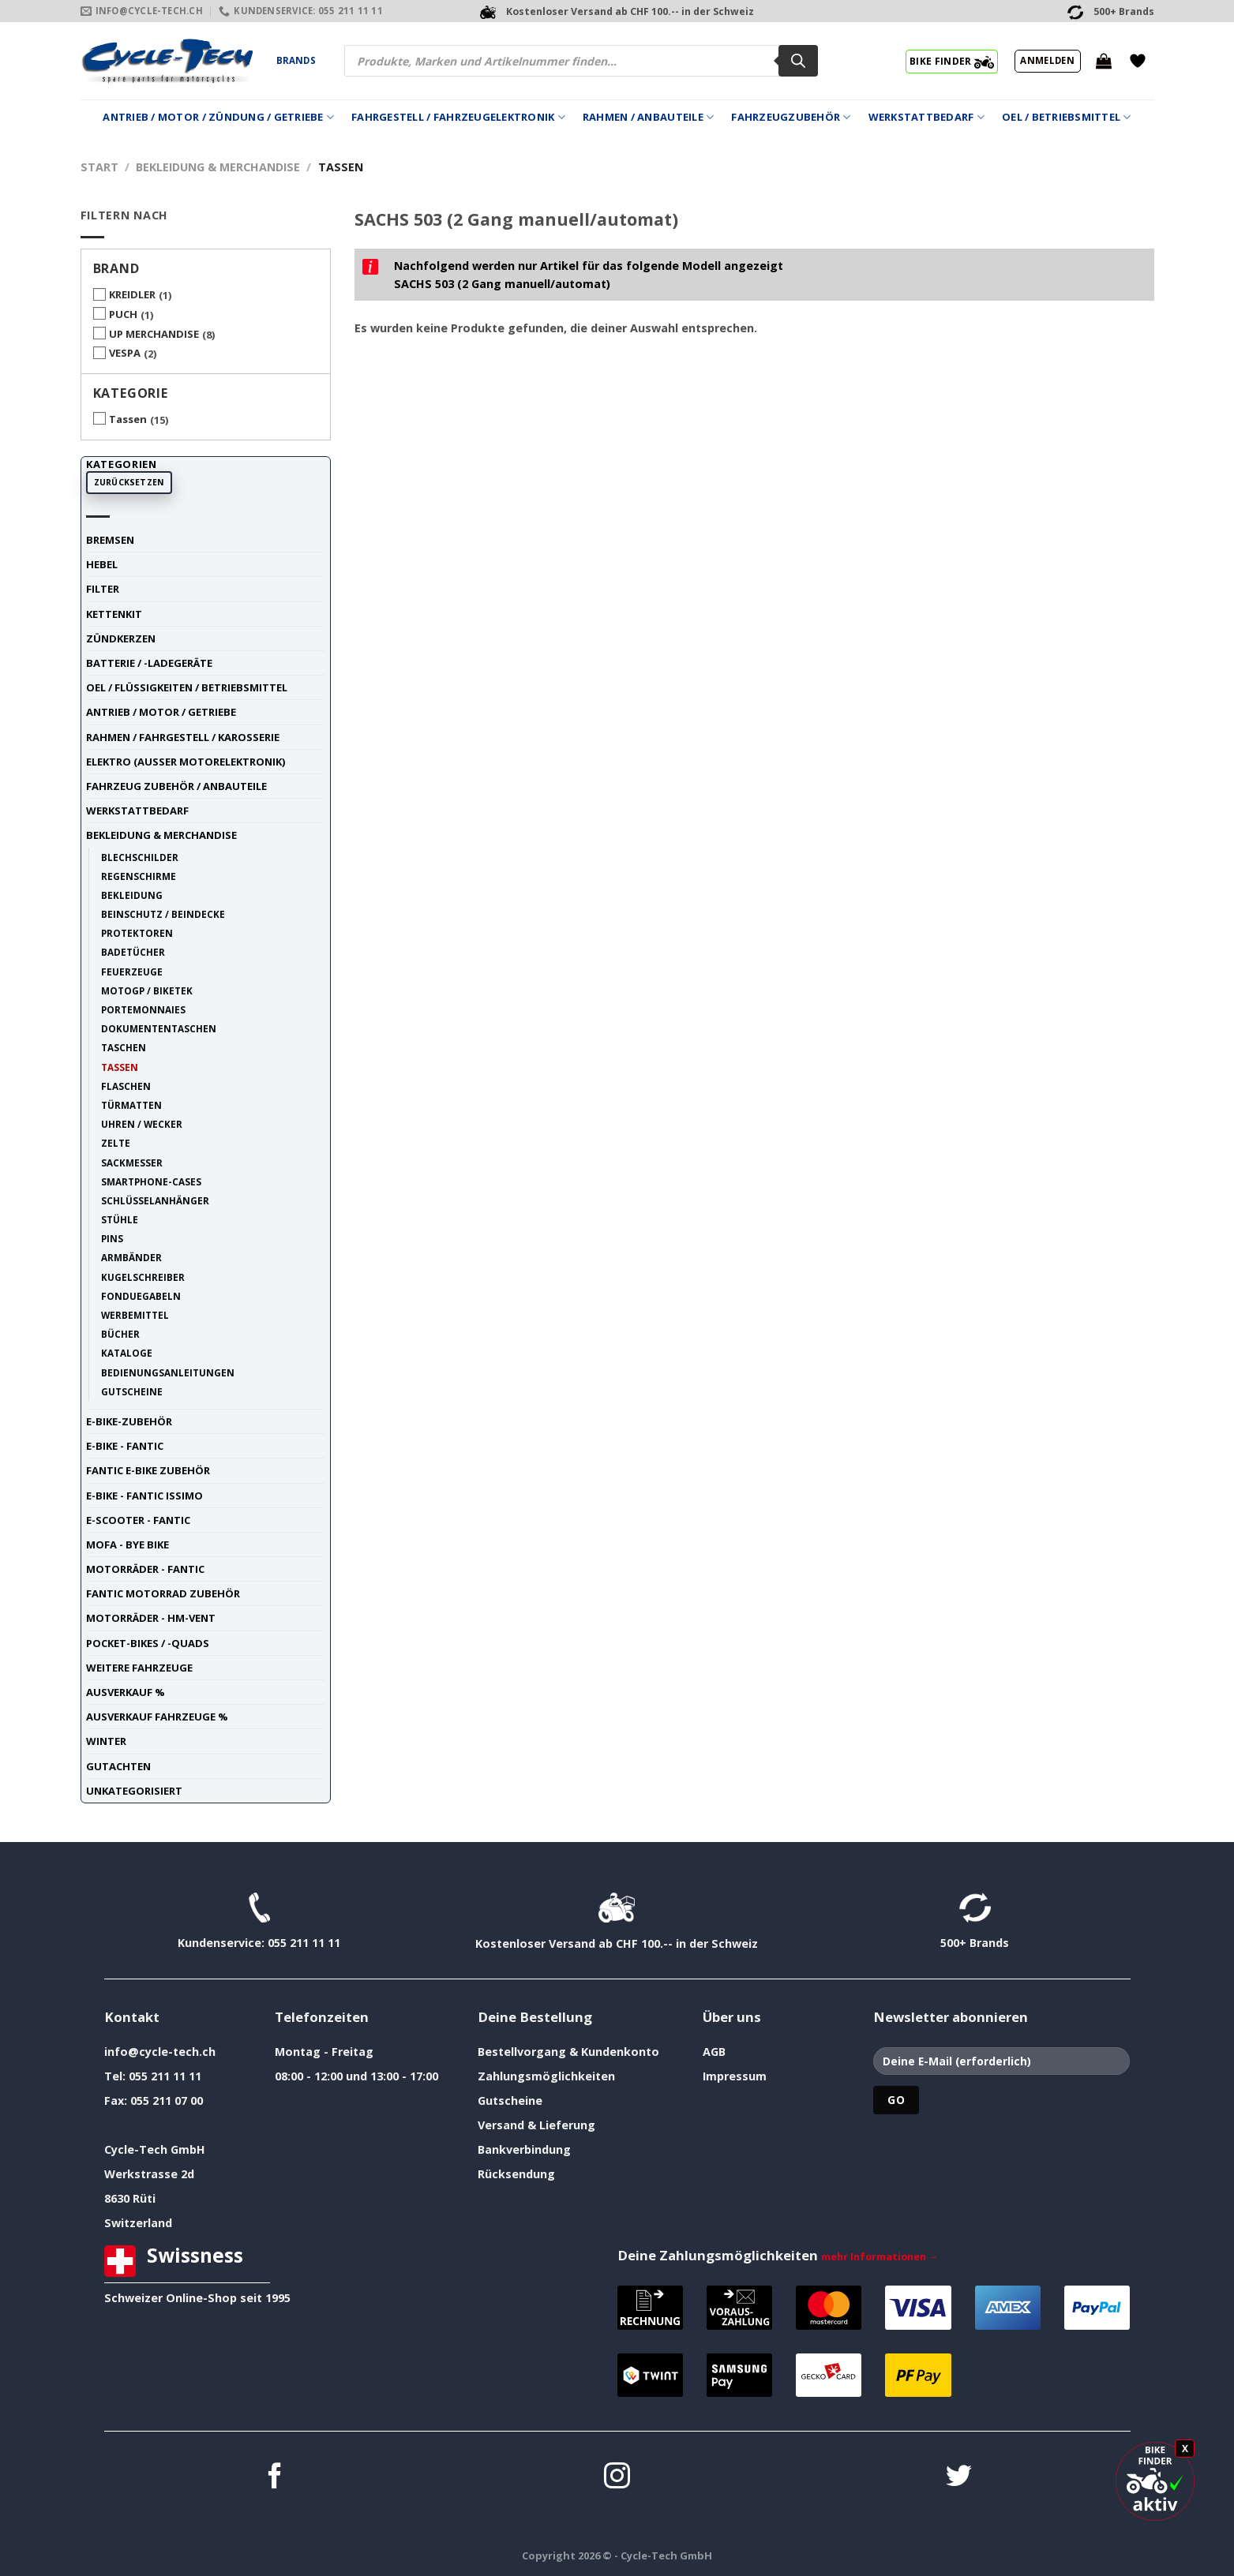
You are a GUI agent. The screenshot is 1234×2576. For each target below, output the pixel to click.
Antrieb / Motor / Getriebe (161, 712)
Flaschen (126, 1086)
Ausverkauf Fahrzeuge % (157, 1716)
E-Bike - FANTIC (124, 1446)
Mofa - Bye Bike (127, 1544)
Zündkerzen (121, 638)
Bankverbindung (524, 2149)
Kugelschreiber (143, 1277)
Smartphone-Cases (151, 1181)
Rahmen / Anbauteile (648, 117)
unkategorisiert (134, 1791)
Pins (112, 1238)
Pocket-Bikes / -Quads (147, 1643)
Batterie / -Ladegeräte (149, 663)
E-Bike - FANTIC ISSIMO (144, 1495)
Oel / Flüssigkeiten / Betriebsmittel (186, 687)
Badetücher (133, 951)
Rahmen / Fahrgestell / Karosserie (182, 737)
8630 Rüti (130, 2198)
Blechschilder (139, 857)
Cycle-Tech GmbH (154, 2149)
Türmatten (131, 1105)
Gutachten (118, 1766)
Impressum (735, 2076)
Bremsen (110, 540)
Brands (296, 60)
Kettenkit (114, 614)
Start (99, 166)
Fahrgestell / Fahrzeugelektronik (458, 117)
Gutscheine (132, 1391)
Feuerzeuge (132, 971)
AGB (714, 2051)
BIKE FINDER (952, 60)
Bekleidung (132, 895)
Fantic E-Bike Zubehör (148, 1470)
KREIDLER (132, 294)
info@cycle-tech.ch (160, 2051)
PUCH (123, 314)
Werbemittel (135, 1315)
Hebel (102, 564)
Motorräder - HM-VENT (151, 1618)
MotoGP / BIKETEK (147, 990)
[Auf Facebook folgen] (275, 2477)
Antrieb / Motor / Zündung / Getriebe (218, 117)
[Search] (798, 61)
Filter (102, 589)
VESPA (125, 353)
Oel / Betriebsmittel (1066, 117)
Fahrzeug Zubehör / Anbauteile (176, 786)
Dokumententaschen (158, 1028)
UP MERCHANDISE (154, 334)
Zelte (115, 1142)
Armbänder (131, 1257)
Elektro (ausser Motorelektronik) (185, 761)
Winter (106, 1741)
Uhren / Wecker (141, 1124)
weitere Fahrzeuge (139, 1668)
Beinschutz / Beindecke (163, 914)
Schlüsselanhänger (155, 1200)
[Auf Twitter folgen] (959, 2477)
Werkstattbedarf (926, 117)
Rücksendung (516, 2173)
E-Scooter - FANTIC (138, 1520)
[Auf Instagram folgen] (617, 2477)
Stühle (119, 1219)
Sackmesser (132, 1162)
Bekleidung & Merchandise (218, 166)
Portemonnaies (143, 1009)
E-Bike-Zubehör (129, 1421)
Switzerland (138, 2222)
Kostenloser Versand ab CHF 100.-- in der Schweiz (616, 1943)
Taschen (123, 1047)
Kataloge (126, 1352)
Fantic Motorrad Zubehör (163, 1593)
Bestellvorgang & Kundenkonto (568, 2051)
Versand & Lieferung (536, 2124)
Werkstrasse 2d (149, 2173)
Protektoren (137, 933)
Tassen (128, 419)
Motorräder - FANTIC (145, 1569)
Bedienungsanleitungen (167, 1372)
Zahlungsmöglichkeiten (546, 2076)
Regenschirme (138, 876)
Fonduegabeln (141, 1296)
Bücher (120, 1333)
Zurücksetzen (129, 482)
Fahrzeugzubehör (790, 117)
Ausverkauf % (125, 1692)
